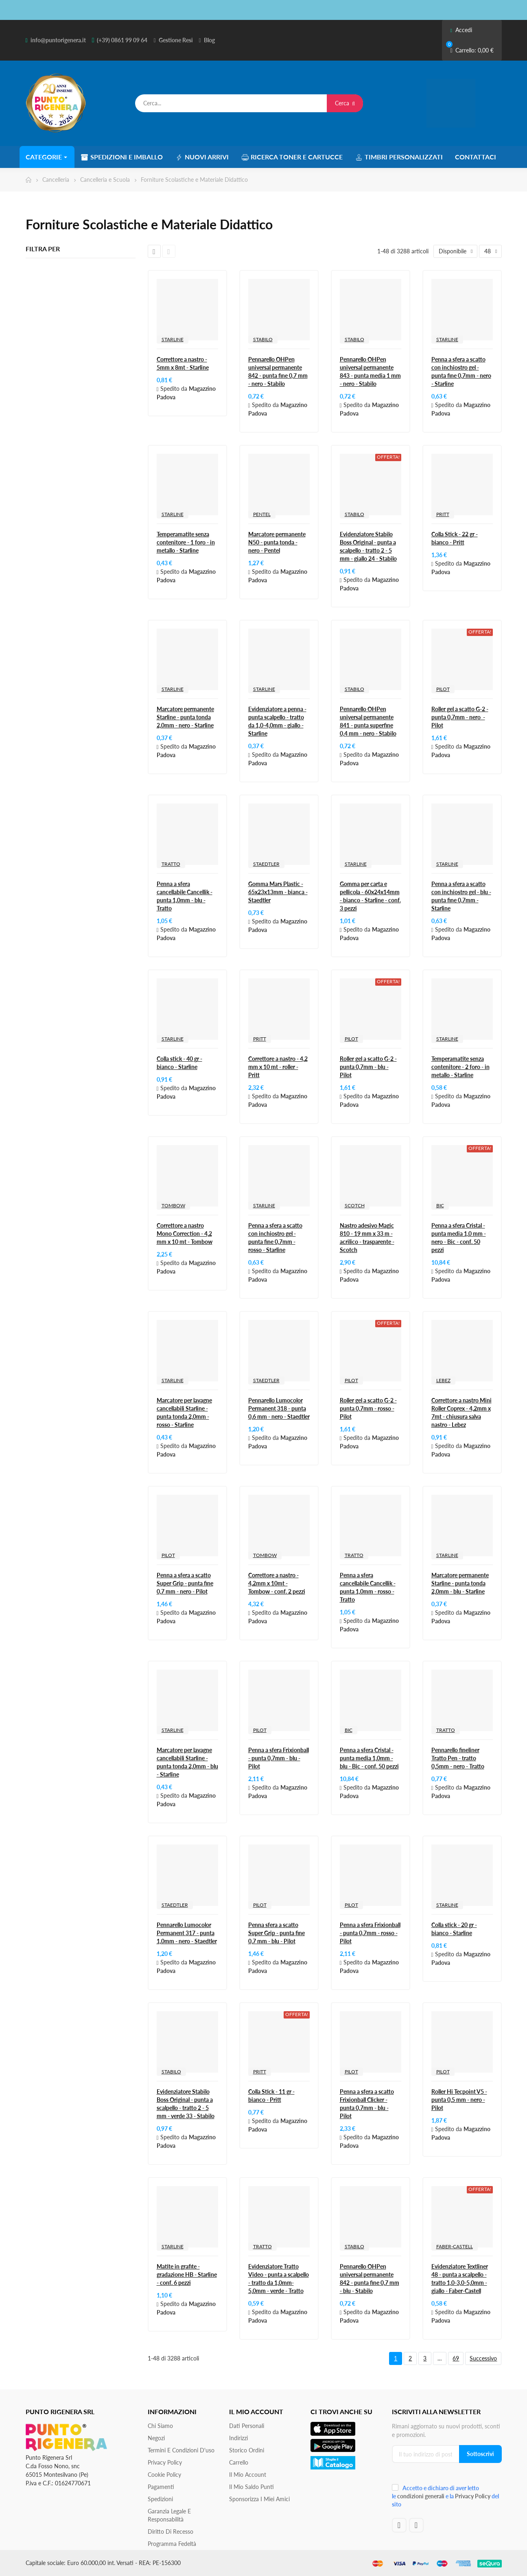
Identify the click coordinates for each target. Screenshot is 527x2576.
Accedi (461, 29)
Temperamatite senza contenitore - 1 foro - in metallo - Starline (186, 542)
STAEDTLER (266, 864)
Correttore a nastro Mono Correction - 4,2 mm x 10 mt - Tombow (184, 1233)
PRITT (442, 514)
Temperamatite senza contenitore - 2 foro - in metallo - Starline (460, 1066)
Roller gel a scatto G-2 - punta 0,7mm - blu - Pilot (368, 1066)
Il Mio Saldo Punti (251, 2486)
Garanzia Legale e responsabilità (169, 2515)
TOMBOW (173, 1205)
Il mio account (247, 2474)
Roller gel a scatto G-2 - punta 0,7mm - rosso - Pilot (368, 1408)
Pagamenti (161, 2486)
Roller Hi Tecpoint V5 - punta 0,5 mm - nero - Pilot (459, 2099)
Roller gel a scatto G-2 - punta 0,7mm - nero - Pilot (459, 717)
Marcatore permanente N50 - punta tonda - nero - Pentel (277, 542)
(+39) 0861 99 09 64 (122, 40)
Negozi (156, 2437)
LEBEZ (443, 1380)
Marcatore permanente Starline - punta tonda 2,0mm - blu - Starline (460, 1583)
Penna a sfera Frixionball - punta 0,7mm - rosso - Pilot (370, 1933)
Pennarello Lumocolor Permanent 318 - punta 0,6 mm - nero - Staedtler (279, 1408)
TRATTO (171, 864)
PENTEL (262, 514)
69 (456, 2358)
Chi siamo (160, 2425)
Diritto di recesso (170, 2531)
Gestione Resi (176, 40)
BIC (440, 1205)
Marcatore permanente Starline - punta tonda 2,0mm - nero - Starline (185, 717)
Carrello (238, 2462)
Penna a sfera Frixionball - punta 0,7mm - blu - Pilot (278, 1758)
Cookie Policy (164, 2474)
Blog (209, 40)
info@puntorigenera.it (58, 40)
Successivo (483, 2358)
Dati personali (246, 2425)
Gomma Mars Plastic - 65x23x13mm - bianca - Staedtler (278, 892)
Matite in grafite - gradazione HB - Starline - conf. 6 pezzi (187, 2274)
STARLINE (173, 339)
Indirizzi (238, 2437)
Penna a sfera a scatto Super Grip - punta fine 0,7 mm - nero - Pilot (185, 1583)
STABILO (263, 339)
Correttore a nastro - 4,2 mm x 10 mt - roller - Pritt (278, 1066)
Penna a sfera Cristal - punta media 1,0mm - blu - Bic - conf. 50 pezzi (369, 1758)
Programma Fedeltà (172, 2543)
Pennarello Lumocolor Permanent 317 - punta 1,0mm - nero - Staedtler (187, 1933)
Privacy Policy (165, 2462)
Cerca (345, 103)
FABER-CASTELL (454, 2246)
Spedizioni (160, 2498)
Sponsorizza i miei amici (259, 2498)
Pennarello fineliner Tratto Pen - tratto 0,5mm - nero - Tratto (457, 1758)
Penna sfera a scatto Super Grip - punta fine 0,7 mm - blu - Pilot (276, 1933)
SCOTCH (355, 1205)
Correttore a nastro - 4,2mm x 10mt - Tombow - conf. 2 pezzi (276, 1583)
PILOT (443, 689)
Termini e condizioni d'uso (181, 2450)
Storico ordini (246, 2450)
